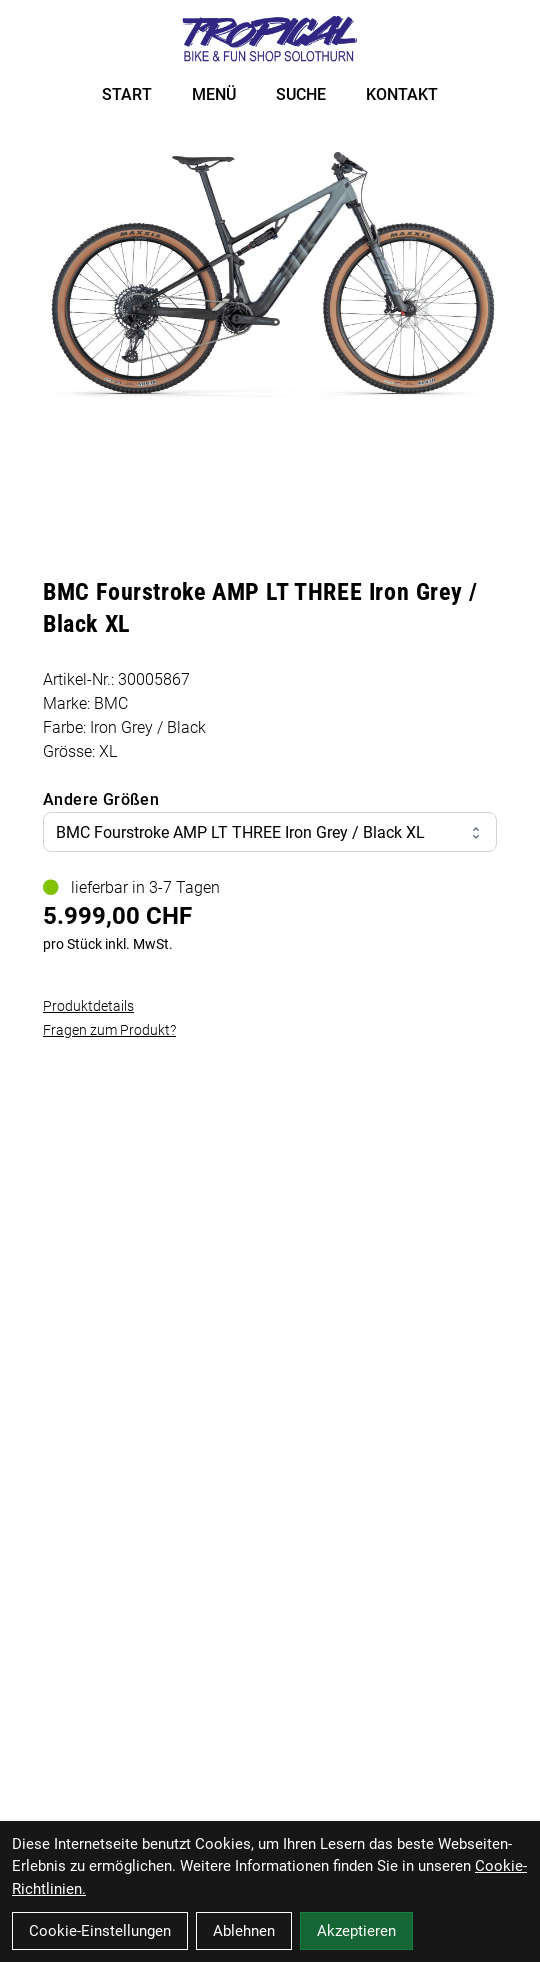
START (127, 94)
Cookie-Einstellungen (100, 1931)
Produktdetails (88, 1006)
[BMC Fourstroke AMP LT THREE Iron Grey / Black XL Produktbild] (270, 272)
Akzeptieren (356, 1931)
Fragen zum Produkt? (109, 1030)
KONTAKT (402, 94)
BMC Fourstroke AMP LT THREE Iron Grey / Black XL (270, 832)
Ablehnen (244, 1931)
